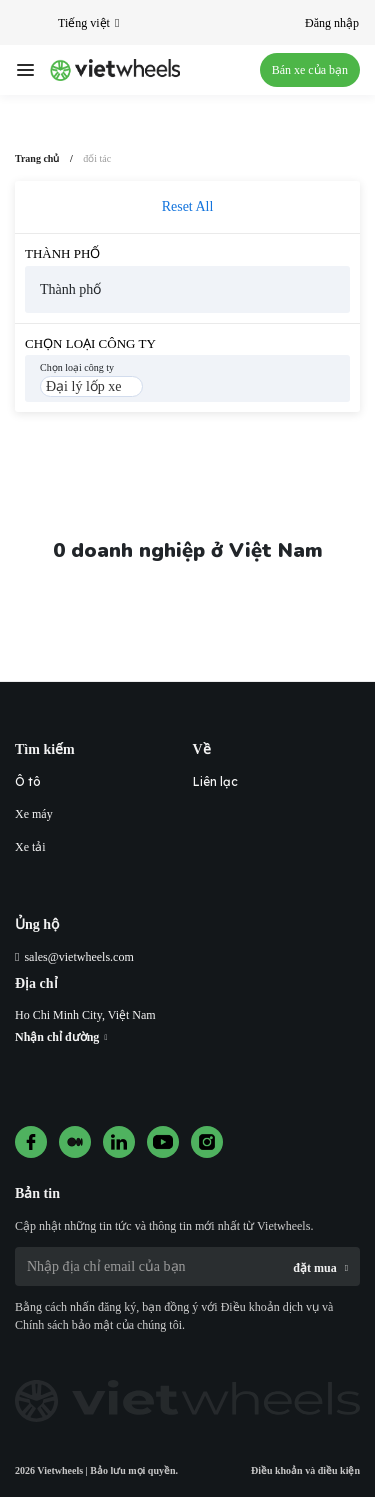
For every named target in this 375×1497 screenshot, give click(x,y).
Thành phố (62, 253)
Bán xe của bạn (310, 70)
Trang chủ (37, 158)
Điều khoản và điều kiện (305, 1470)
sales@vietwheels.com (78, 957)
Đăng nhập (332, 23)
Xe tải (30, 847)
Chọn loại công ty (90, 343)
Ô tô (28, 781)
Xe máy (34, 814)
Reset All (188, 206)
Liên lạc (215, 781)
